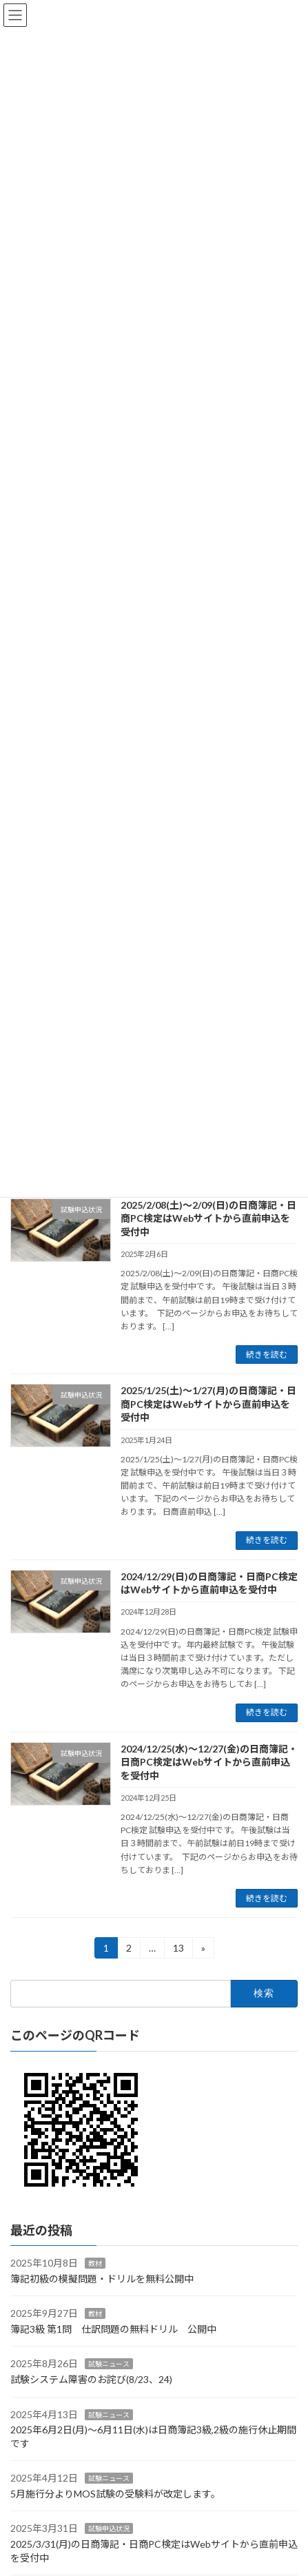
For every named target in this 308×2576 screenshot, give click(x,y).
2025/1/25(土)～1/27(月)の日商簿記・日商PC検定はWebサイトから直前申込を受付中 (208, 1403)
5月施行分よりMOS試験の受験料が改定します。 (115, 2494)
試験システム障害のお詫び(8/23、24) (91, 2379)
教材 (95, 2263)
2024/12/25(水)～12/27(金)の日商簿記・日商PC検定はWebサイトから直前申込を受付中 (209, 1762)
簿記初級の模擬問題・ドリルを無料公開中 (102, 2278)
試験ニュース (109, 2364)
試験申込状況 (109, 2529)
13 (178, 1950)
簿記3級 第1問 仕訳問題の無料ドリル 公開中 (113, 2329)
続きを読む (266, 1354)
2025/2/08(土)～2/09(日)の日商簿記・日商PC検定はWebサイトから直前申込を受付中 (208, 1218)
